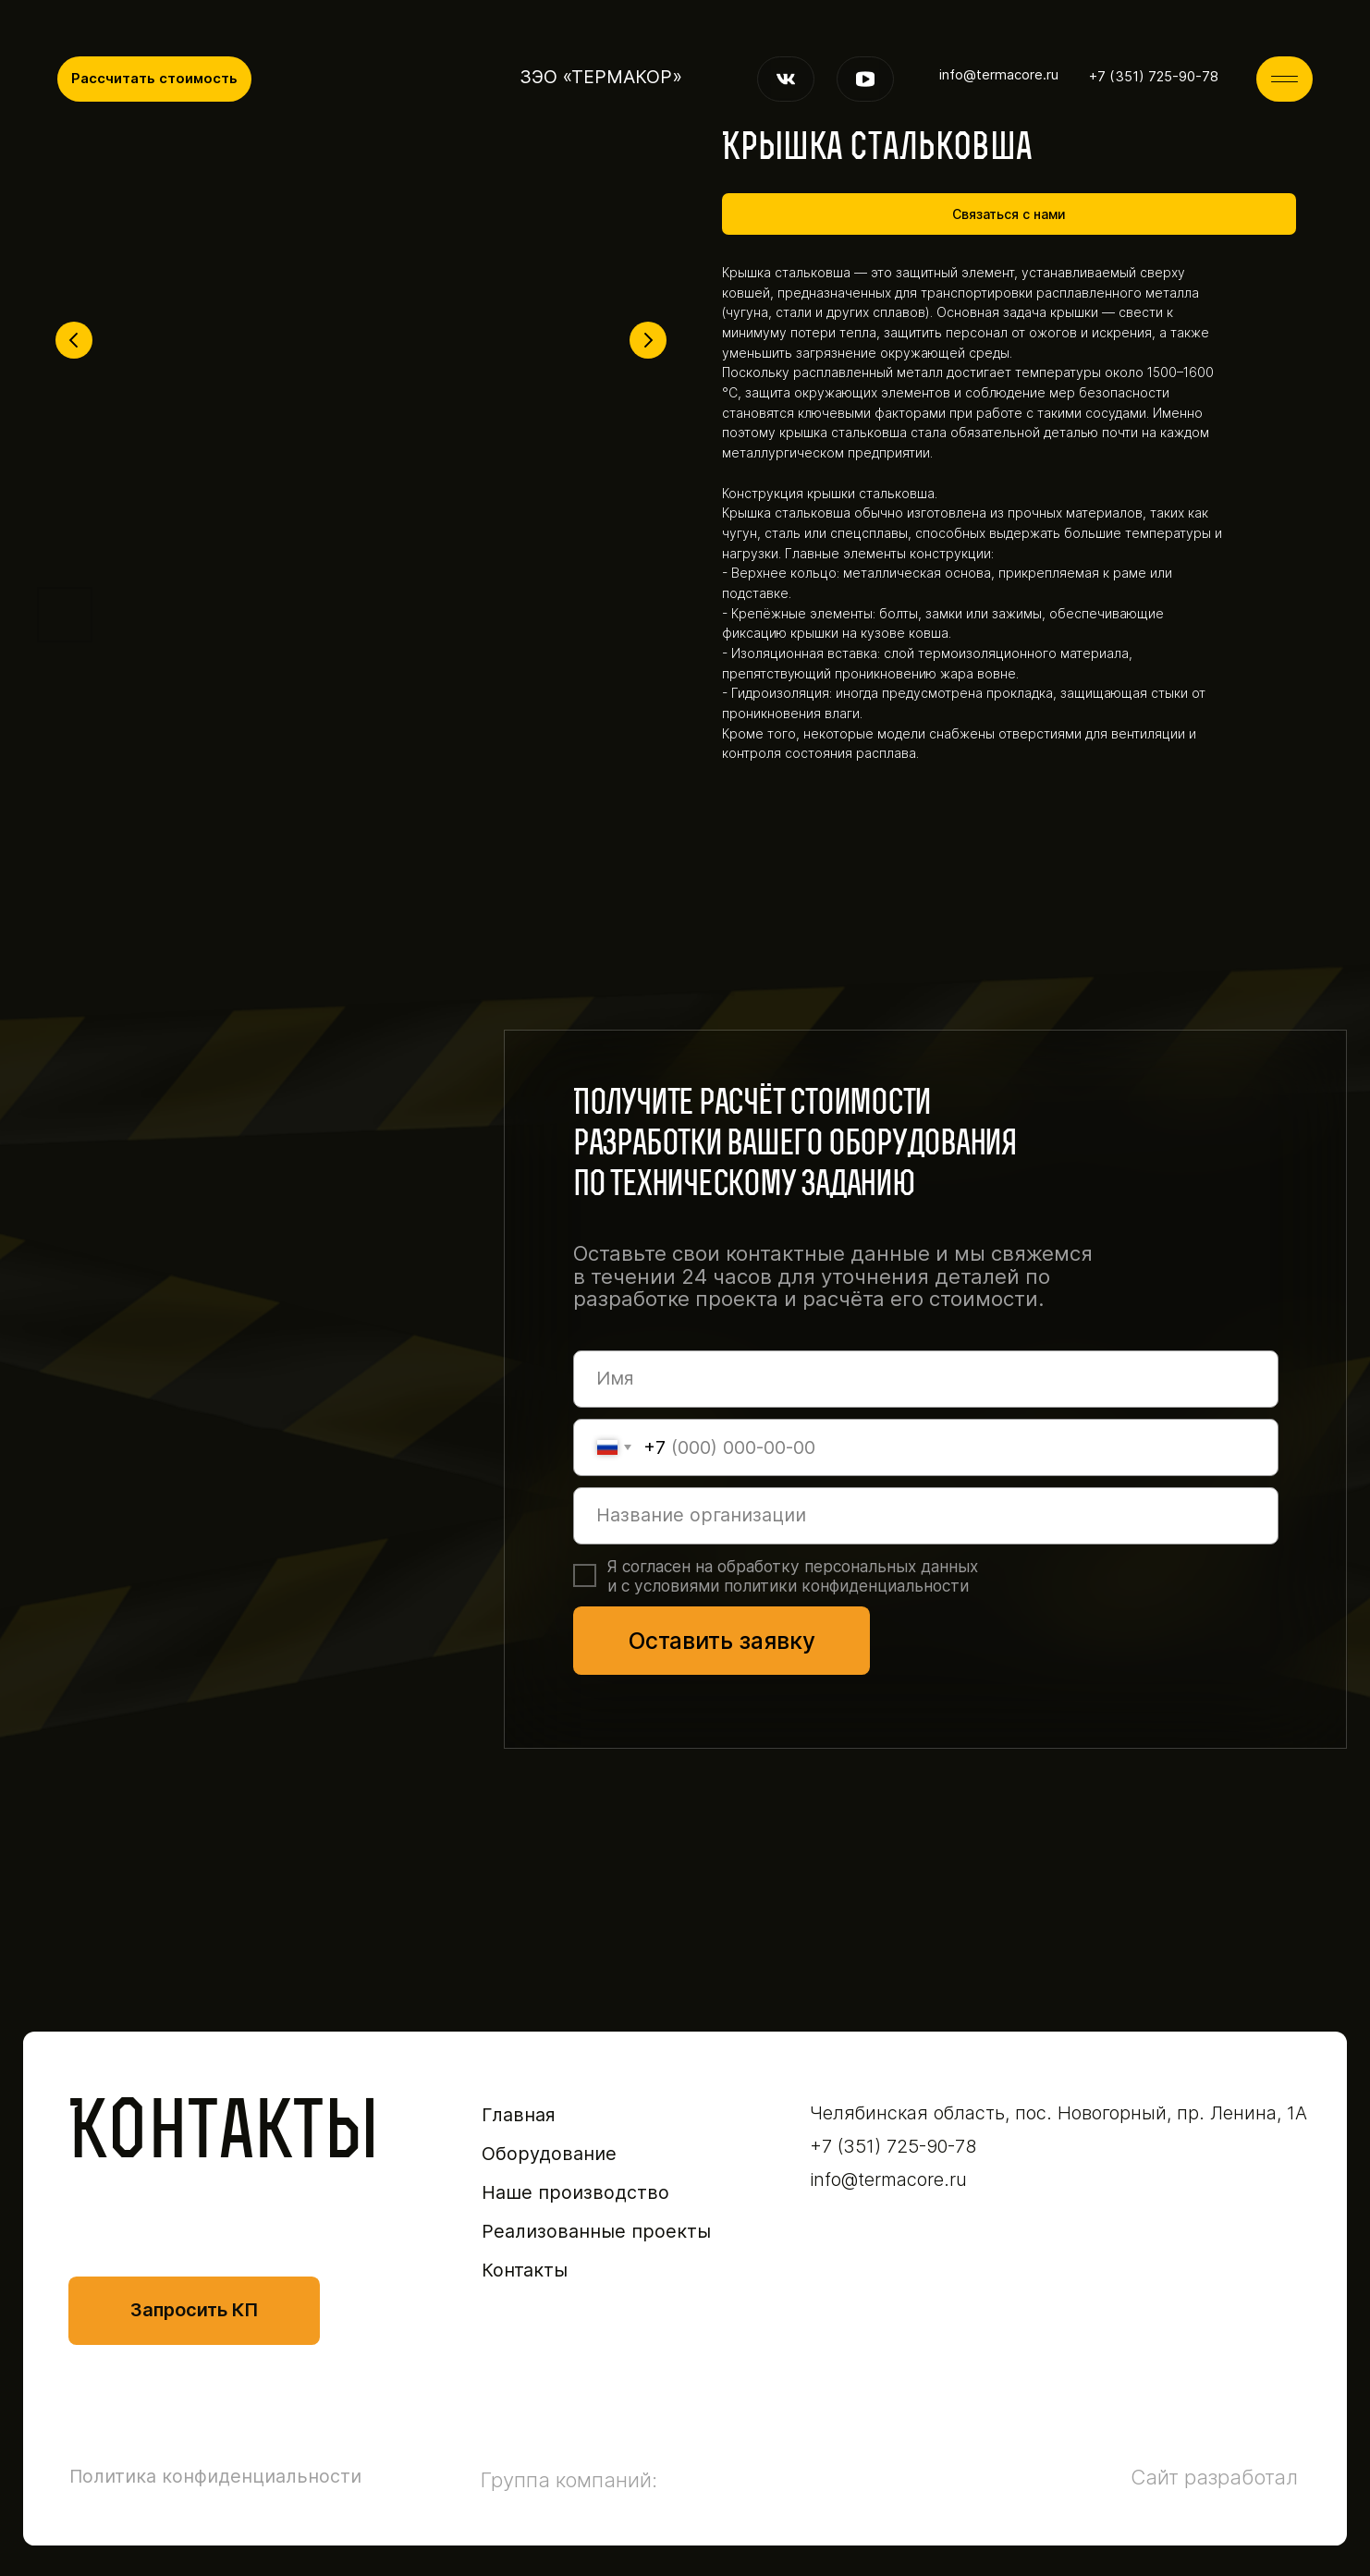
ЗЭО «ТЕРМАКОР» (601, 77)
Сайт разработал (1214, 2476)
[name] (925, 1379)
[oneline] (925, 1515)
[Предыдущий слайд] (73, 340)
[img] (1285, 79)
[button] (154, 79)
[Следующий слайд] (648, 340)
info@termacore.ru (998, 75)
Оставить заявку (722, 1640)
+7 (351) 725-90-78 (1153, 76)
